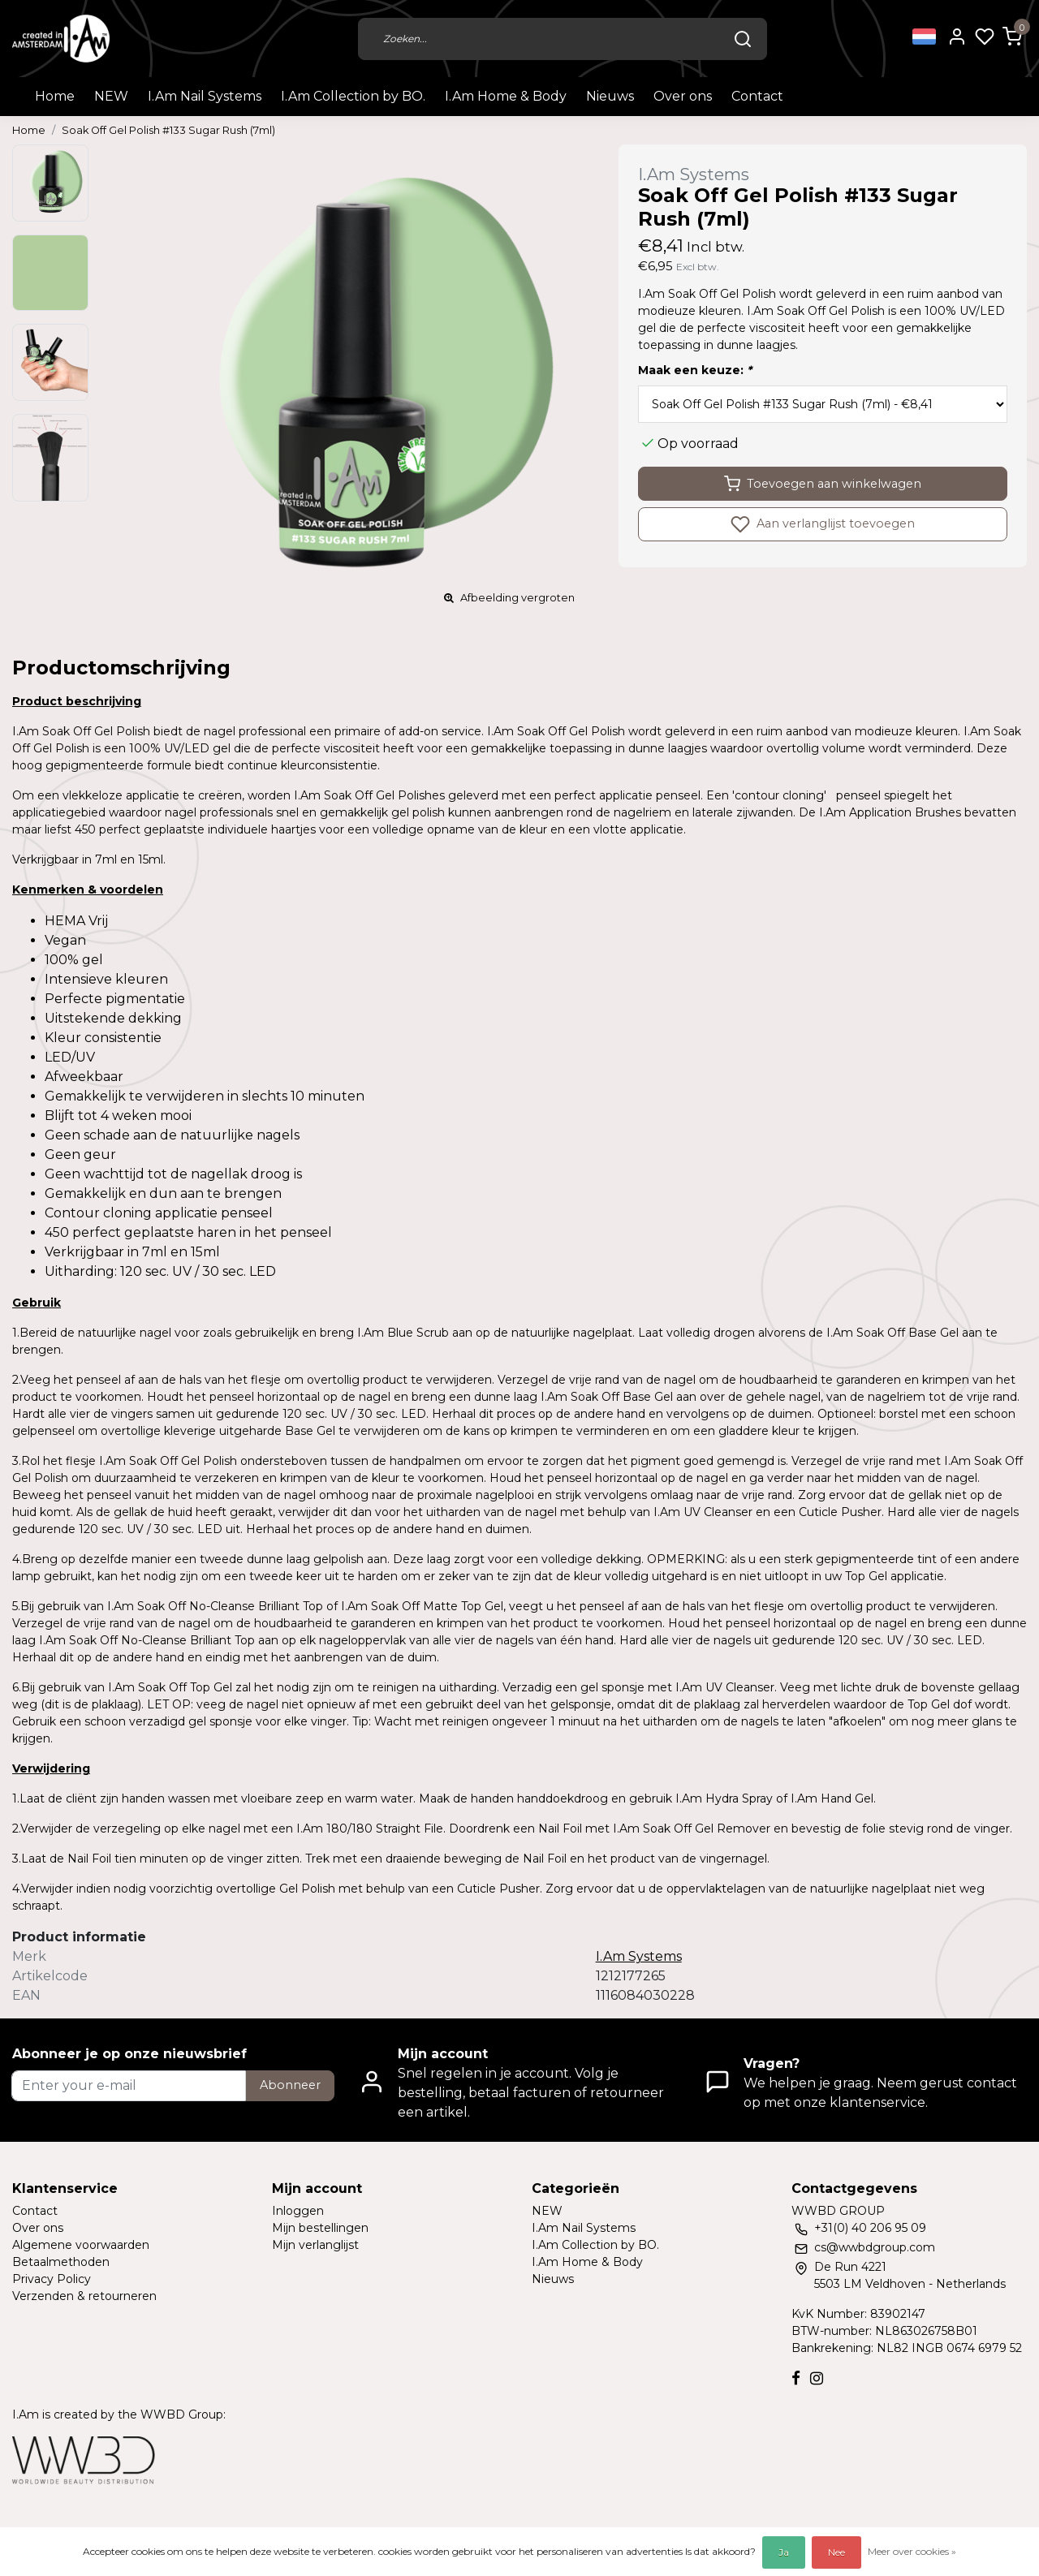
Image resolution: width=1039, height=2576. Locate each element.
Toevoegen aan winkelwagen (822, 483)
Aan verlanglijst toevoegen (823, 524)
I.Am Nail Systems (204, 96)
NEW (111, 96)
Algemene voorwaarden (80, 2245)
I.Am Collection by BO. (353, 96)
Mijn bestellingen (320, 2228)
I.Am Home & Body (506, 96)
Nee (836, 2552)
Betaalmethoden (61, 2262)
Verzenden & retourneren (84, 2296)
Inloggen (298, 2210)
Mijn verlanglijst (315, 2245)
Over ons (682, 96)
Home (55, 96)
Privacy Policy (51, 2279)
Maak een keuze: (695, 370)
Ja (783, 2552)
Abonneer (290, 2085)
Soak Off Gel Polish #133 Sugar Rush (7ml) (168, 130)
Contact (757, 96)
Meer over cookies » (912, 2551)
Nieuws (610, 96)
